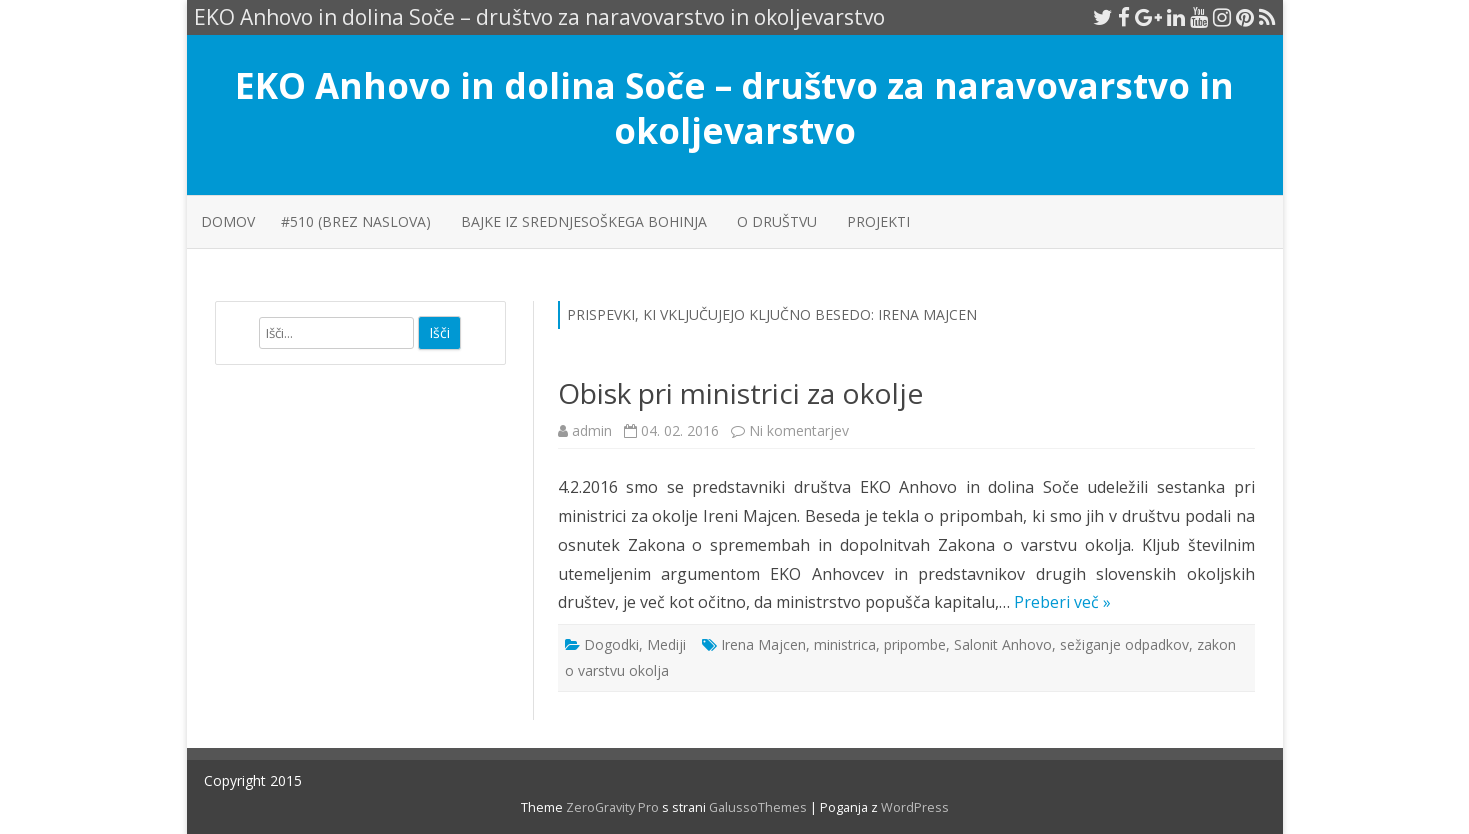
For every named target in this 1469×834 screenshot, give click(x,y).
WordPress (913, 807)
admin (592, 430)
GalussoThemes (758, 807)
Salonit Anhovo (1003, 644)
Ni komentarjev (799, 430)
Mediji (666, 644)
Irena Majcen (763, 644)
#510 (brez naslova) (356, 221)
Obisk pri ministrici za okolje (740, 393)
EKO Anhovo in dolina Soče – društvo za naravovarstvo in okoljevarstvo (734, 108)
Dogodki (611, 644)
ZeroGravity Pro (612, 807)
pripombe (915, 644)
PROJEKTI (878, 221)
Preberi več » (1062, 602)
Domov (228, 221)
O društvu (777, 221)
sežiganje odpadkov (1124, 644)
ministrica (845, 644)
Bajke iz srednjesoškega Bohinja (584, 221)
